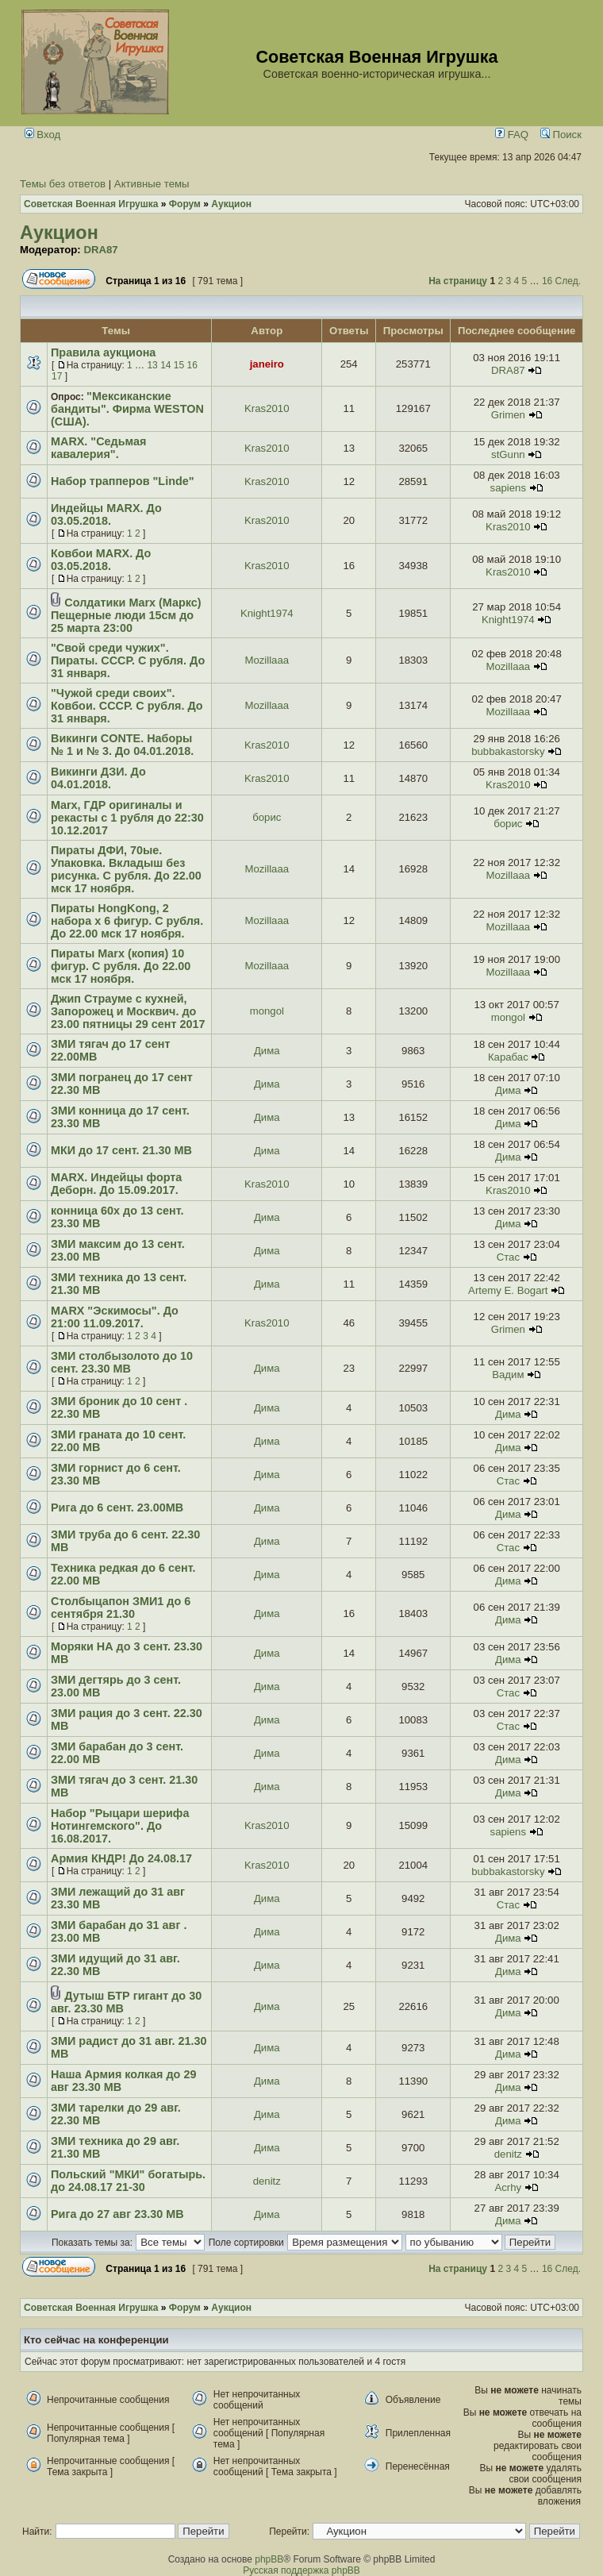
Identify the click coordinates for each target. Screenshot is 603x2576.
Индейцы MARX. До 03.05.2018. (106, 514)
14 (165, 365)
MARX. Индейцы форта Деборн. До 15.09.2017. (116, 1183)
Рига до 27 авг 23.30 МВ (117, 2214)
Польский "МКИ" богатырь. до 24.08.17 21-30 (128, 2180)
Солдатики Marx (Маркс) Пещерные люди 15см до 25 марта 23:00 (126, 615)
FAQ (511, 135)
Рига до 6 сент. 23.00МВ (117, 1507)
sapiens (508, 488)
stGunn (508, 454)
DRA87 (100, 250)
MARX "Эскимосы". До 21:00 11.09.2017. (115, 1317)
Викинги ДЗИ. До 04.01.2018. (98, 778)
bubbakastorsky (507, 751)
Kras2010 (266, 408)
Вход (43, 135)
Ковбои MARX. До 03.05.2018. (101, 559)
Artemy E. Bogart (507, 1290)
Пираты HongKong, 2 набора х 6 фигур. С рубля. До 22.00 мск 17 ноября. (127, 921)
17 (57, 376)
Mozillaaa (266, 660)
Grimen (508, 415)
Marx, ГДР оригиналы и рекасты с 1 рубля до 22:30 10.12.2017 (127, 818)
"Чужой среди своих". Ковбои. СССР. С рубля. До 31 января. (127, 706)
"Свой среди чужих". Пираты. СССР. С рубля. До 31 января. (128, 660)
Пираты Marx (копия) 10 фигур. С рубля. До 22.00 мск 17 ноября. (120, 966)
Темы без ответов (63, 184)
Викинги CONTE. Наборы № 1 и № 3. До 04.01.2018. (122, 744)
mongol (267, 1011)
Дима (267, 1051)
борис (266, 817)
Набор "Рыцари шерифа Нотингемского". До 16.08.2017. (120, 1826)
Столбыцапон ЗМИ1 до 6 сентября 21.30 (120, 1607)
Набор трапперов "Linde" (122, 481)
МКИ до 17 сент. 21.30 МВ (121, 1150)
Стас (508, 1257)
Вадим (508, 1374)
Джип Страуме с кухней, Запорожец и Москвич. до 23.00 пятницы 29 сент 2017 (128, 1011)
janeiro (267, 364)
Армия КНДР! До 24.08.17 (121, 1858)
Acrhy (507, 2187)
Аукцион (59, 232)
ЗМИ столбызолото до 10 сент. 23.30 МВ (122, 1362)
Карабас (508, 1057)
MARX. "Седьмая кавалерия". (98, 447)
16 (547, 281)
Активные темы (152, 184)
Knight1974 (267, 613)
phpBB (269, 2559)
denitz (508, 2154)
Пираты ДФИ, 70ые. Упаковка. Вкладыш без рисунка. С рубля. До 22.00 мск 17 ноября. (126, 869)
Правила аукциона (103, 352)
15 (179, 365)
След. (568, 281)
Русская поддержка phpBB (301, 2570)
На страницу (457, 281)
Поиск (561, 135)
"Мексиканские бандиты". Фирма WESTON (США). (127, 409)
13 (152, 365)
